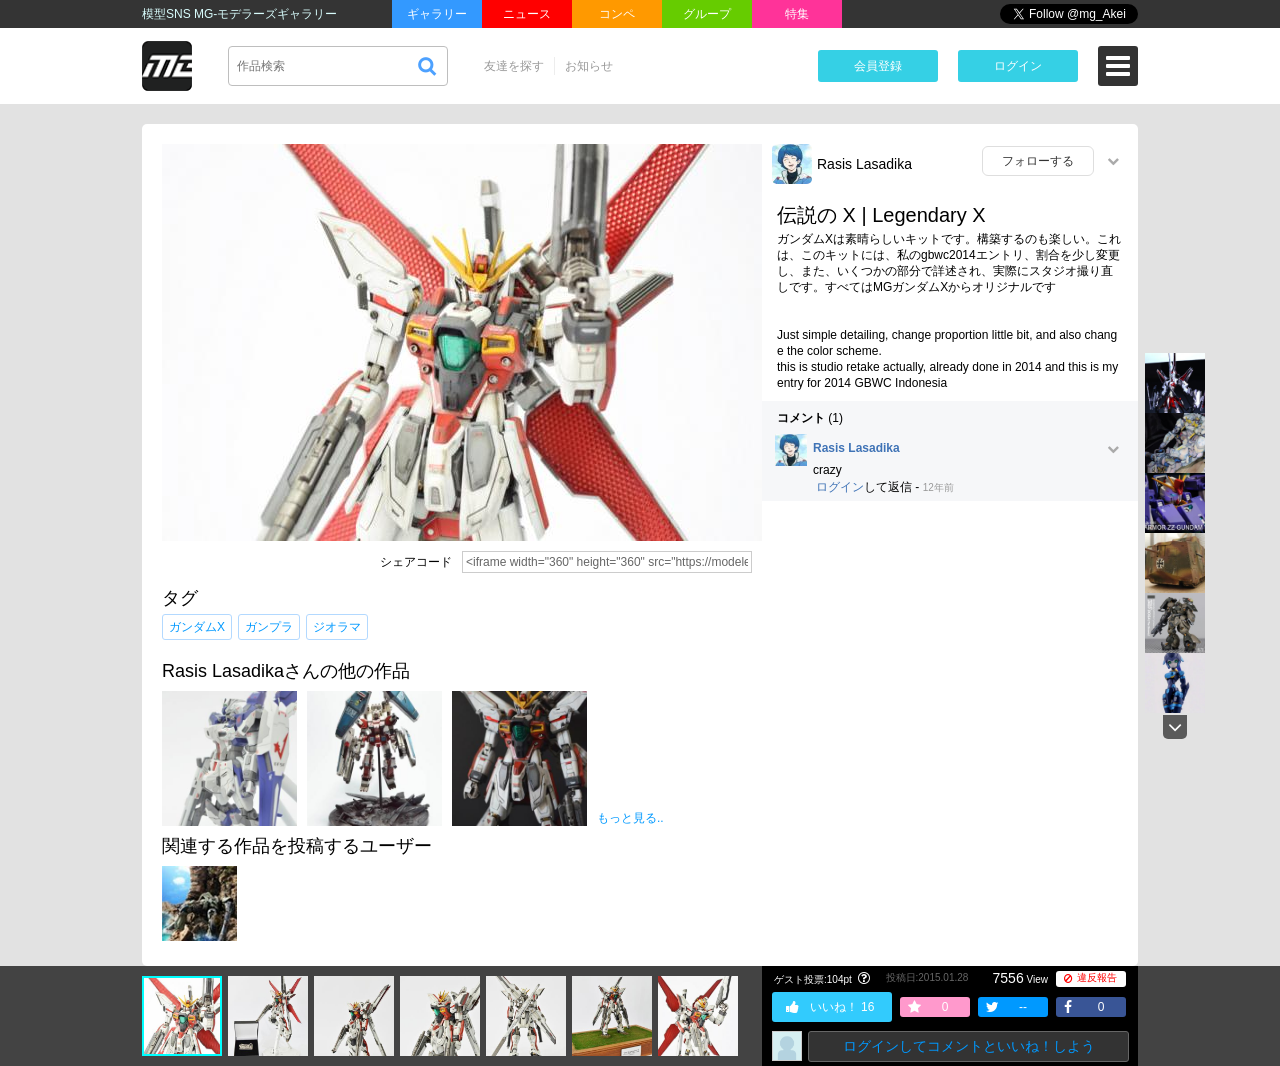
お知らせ (589, 66)
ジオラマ (337, 627)
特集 (797, 14)
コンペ (617, 14)
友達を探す (514, 66)
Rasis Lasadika (864, 164)
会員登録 (878, 66)
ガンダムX (197, 627)
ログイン (1018, 66)
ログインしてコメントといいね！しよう (969, 1046)
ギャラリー (437, 14)
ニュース (527, 14)
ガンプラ (269, 627)
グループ (707, 14)
